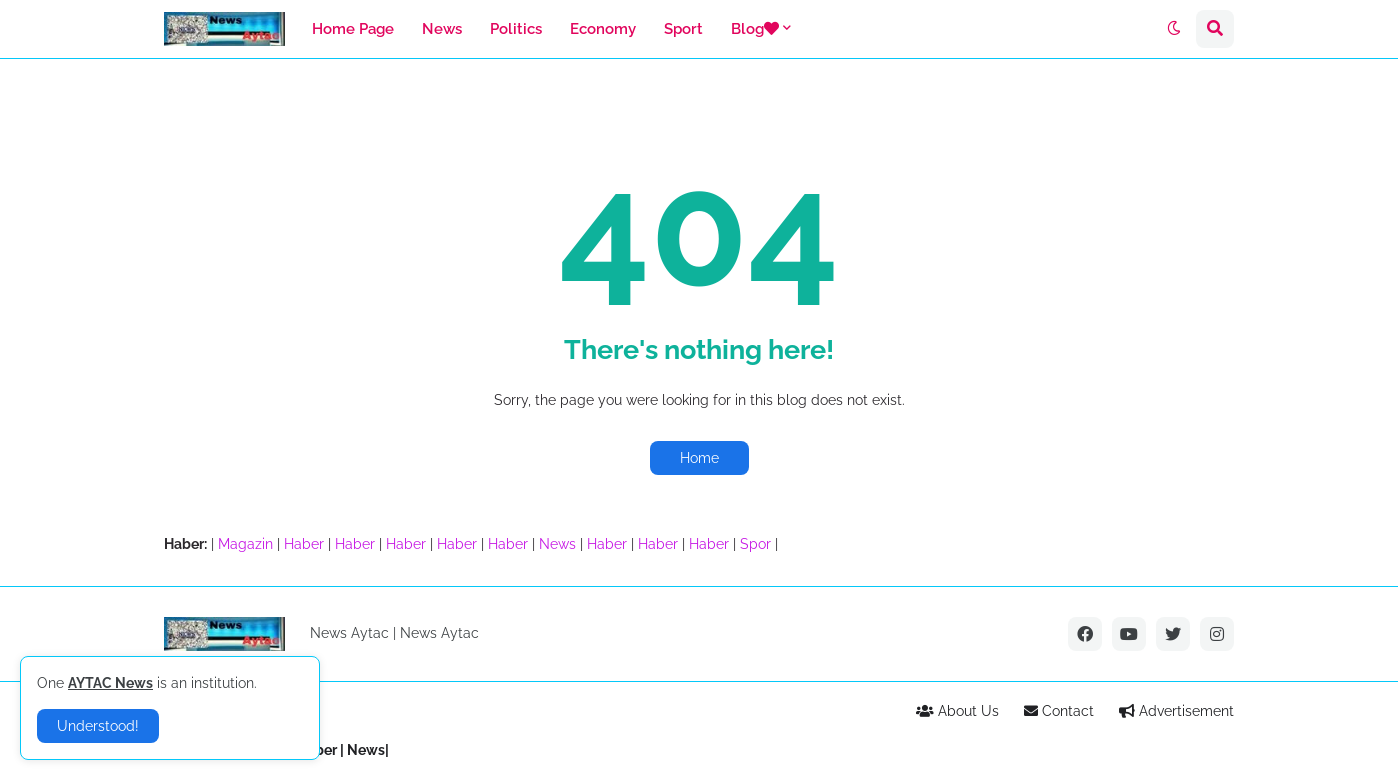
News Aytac (439, 633)
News (557, 544)
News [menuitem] (442, 29)
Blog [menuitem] (755, 29)
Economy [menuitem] (603, 29)
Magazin (245, 544)
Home (699, 458)
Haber (304, 544)
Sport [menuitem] (683, 29)
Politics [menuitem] (516, 29)
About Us (957, 711)
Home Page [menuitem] (353, 29)
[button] (1174, 29)
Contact (1059, 711)
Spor (755, 544)
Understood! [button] (98, 726)
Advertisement (1176, 711)
